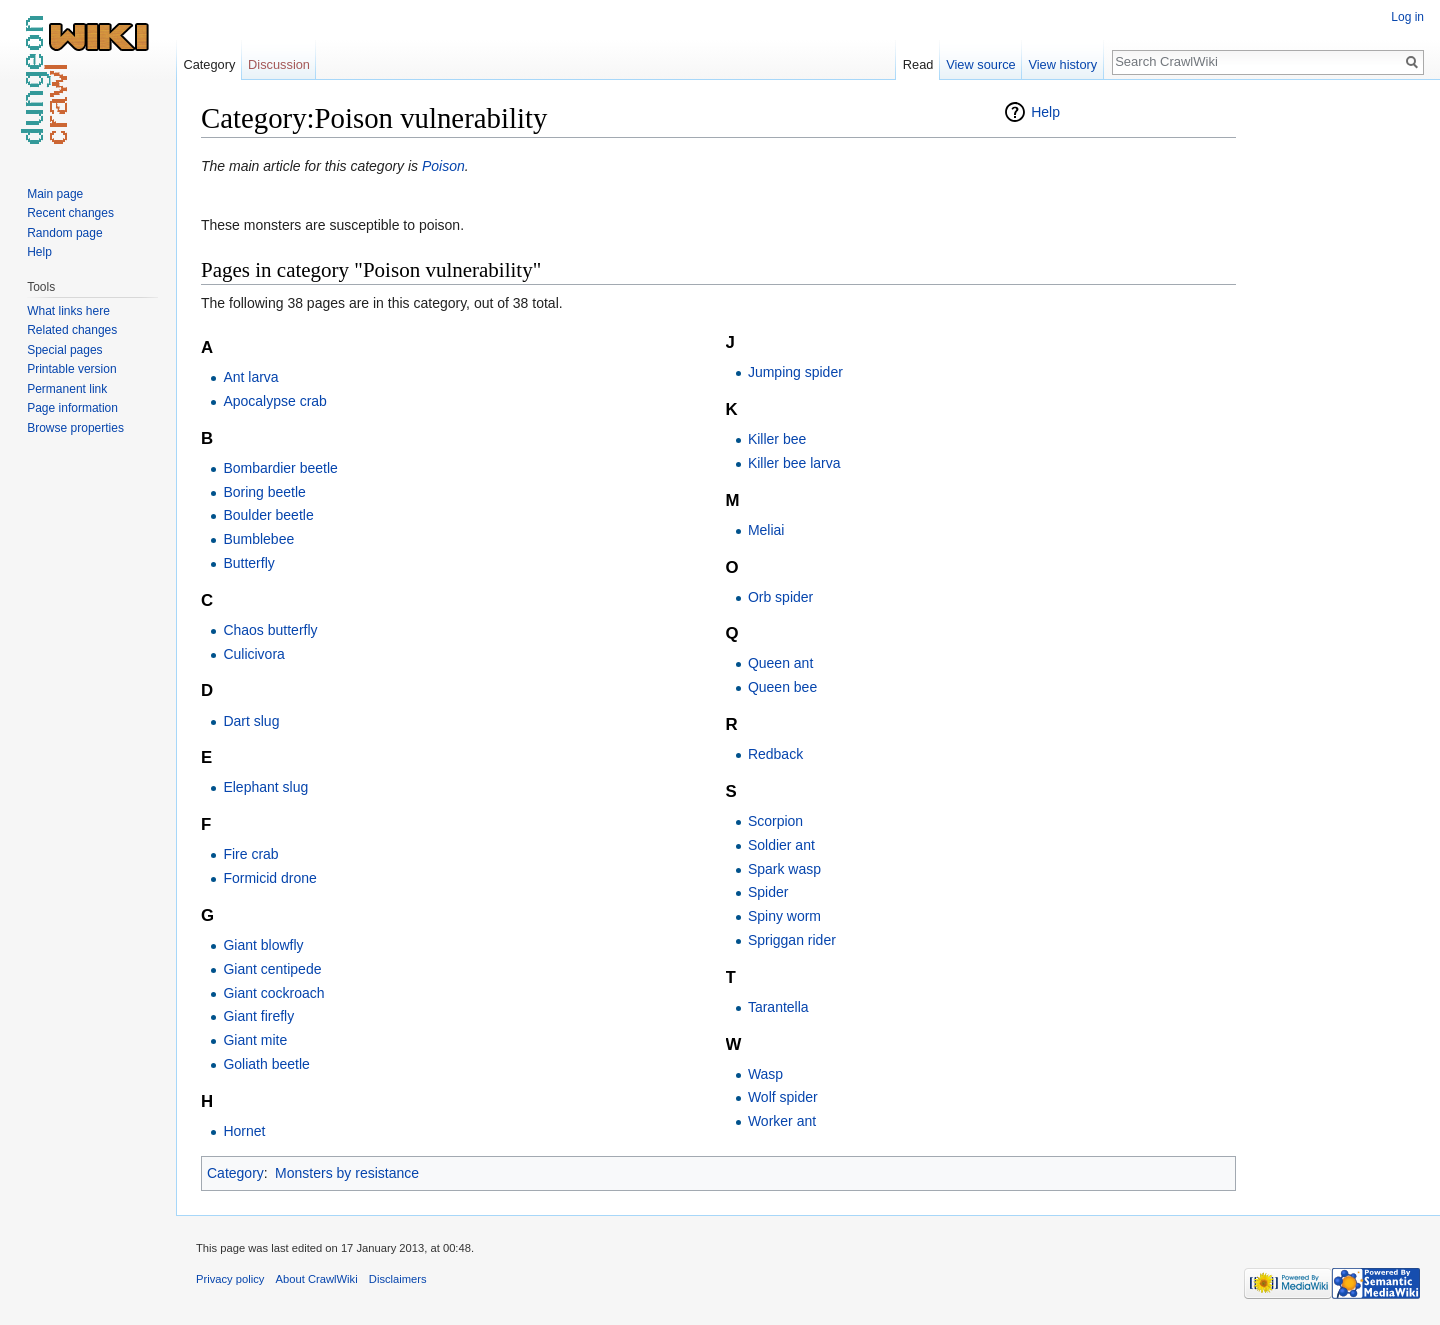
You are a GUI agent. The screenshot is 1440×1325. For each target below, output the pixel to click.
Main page (55, 194)
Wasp (765, 1074)
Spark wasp (784, 869)
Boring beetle (264, 492)
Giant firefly (258, 1016)
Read (918, 64)
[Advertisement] (1336, 400)
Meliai (766, 530)
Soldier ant (781, 845)
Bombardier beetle (280, 468)
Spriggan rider (792, 940)
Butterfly (248, 563)
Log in (1407, 17)
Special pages (64, 350)
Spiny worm (784, 916)
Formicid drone (269, 878)
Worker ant (782, 1121)
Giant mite (255, 1040)
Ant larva (250, 377)
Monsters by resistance (347, 1173)
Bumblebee (258, 539)
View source (980, 64)
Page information (72, 408)
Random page (64, 233)
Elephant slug (265, 787)
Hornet (244, 1131)
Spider (768, 892)
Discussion (279, 64)
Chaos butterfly (270, 630)
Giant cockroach (273, 993)
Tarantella (778, 1007)
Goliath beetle (266, 1064)
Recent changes (70, 213)
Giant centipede (272, 969)
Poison (443, 166)
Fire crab (250, 854)
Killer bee (777, 439)
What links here (68, 311)
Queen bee (782, 687)
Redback (775, 754)
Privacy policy (230, 1279)
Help (1045, 112)
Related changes (72, 330)
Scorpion (775, 821)
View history (1062, 64)
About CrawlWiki (317, 1279)
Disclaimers (398, 1279)
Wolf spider (783, 1097)
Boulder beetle (268, 515)
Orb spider (780, 597)
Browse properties (75, 428)
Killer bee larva (794, 463)
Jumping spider (795, 372)
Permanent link (67, 389)
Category (235, 1173)
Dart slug (251, 721)
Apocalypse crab (275, 401)
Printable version (71, 369)
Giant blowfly (263, 945)
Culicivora (253, 654)
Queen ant (780, 663)
